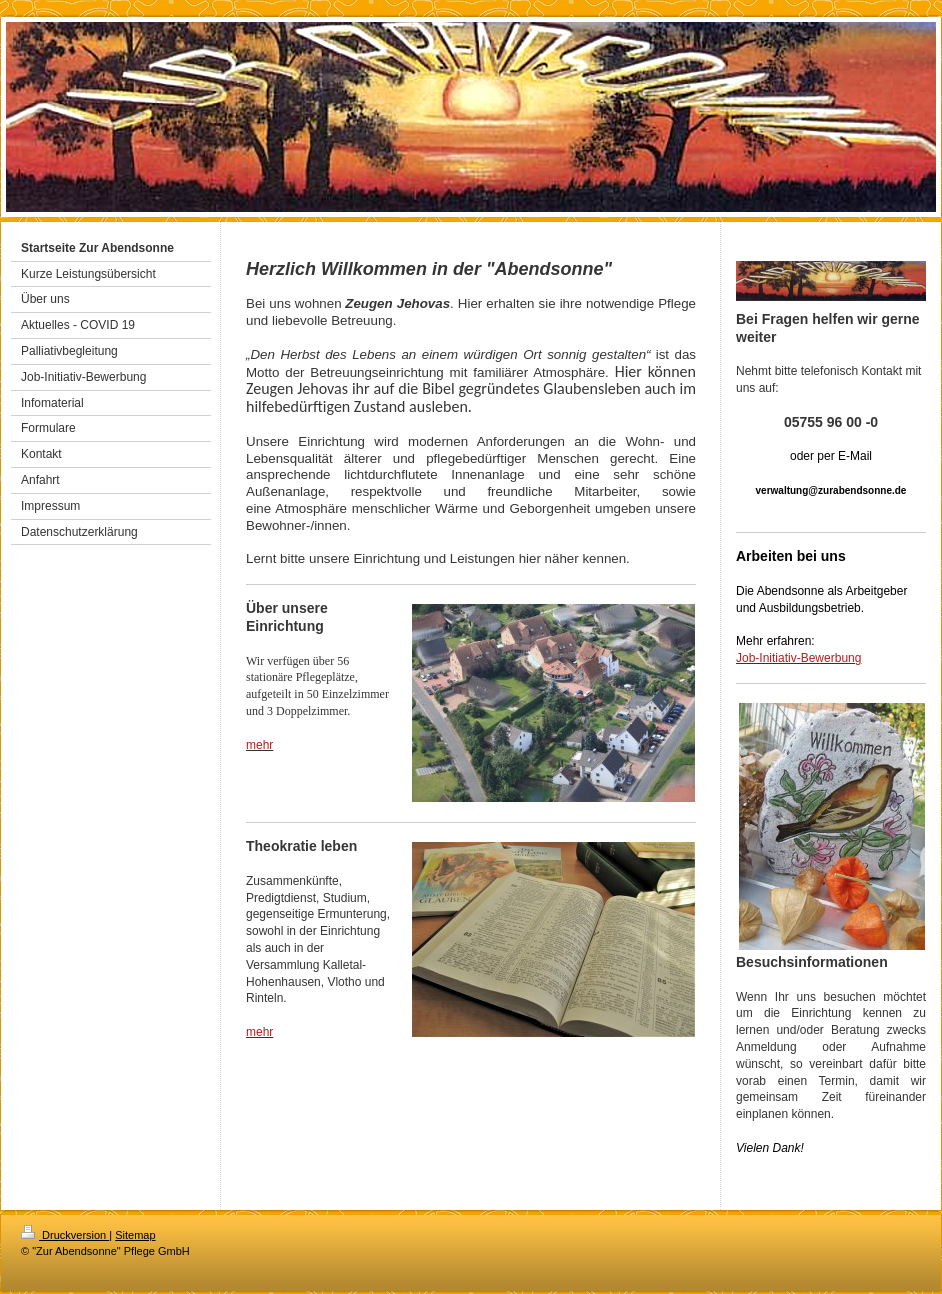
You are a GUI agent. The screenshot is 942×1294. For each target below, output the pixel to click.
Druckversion (65, 1235)
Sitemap (135, 1235)
